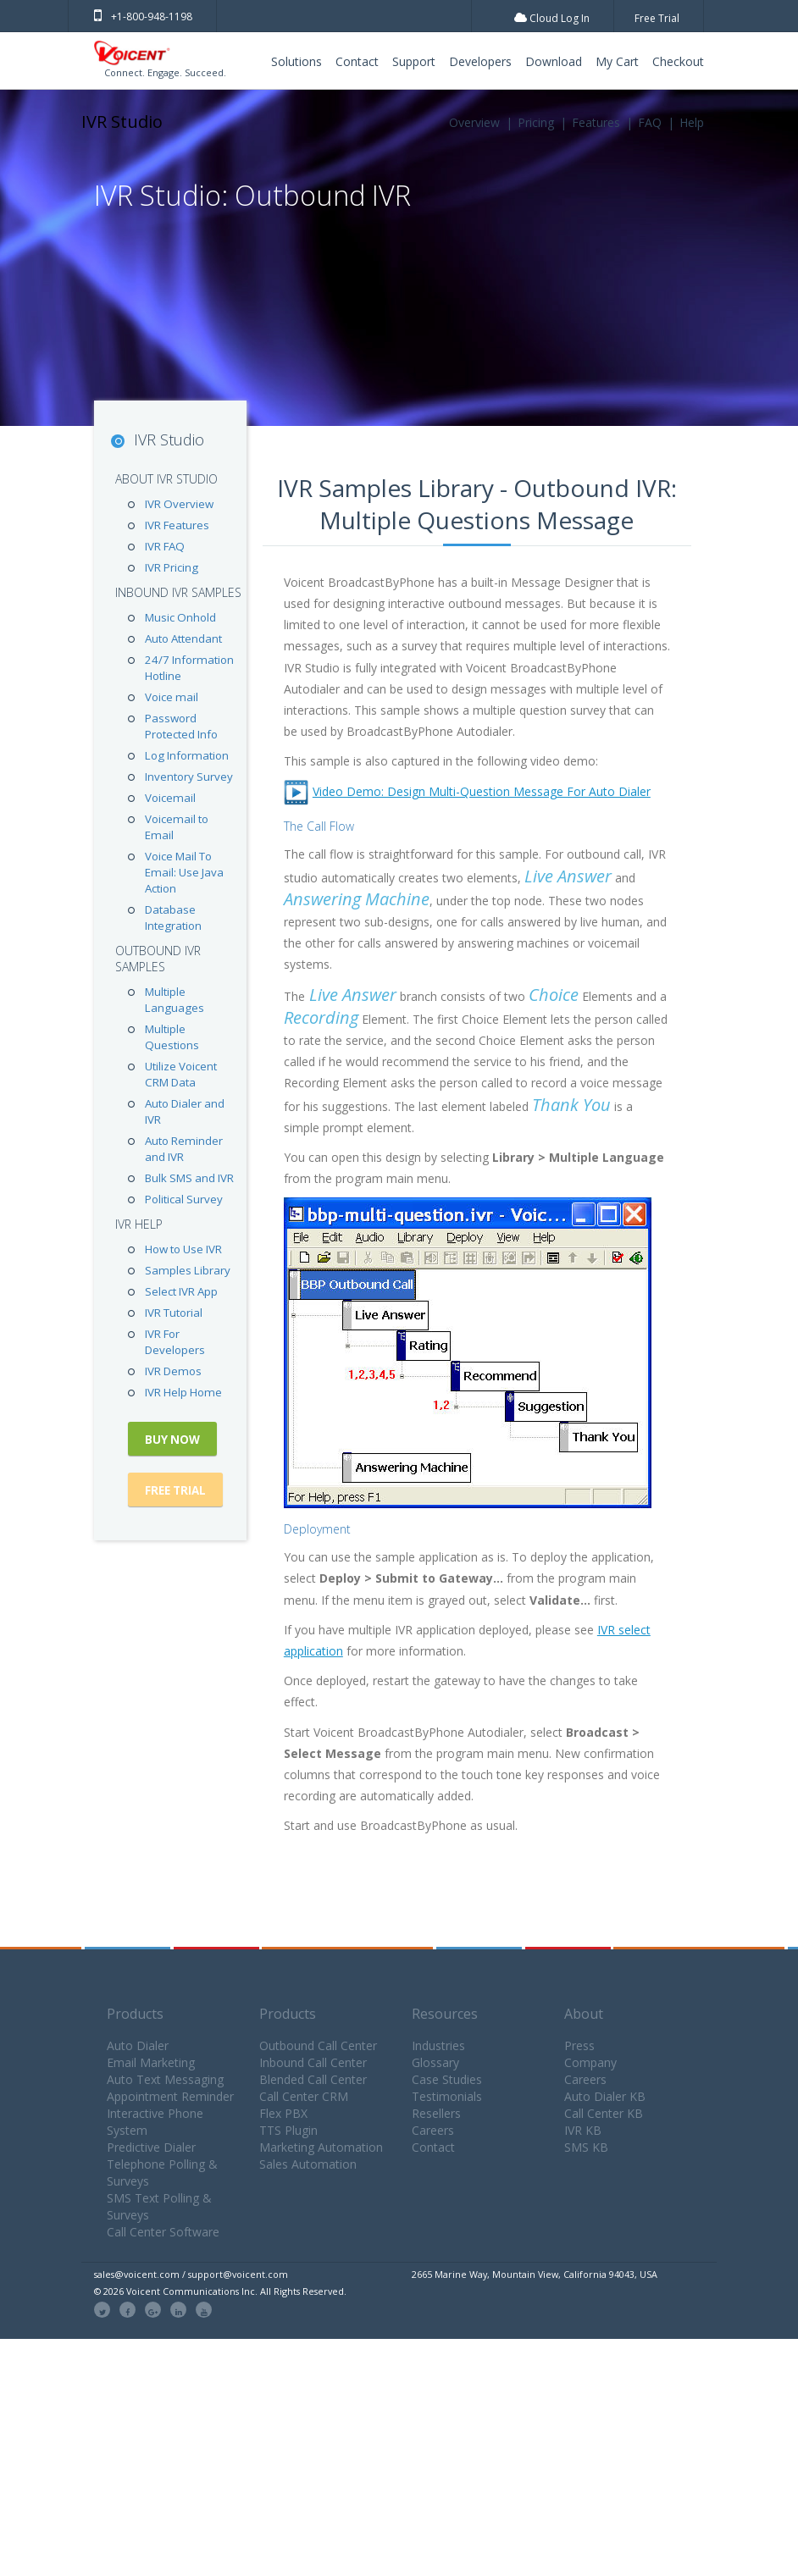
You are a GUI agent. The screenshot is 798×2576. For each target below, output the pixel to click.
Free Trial (657, 18)
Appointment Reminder (170, 2096)
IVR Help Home (183, 1392)
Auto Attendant (183, 638)
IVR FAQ (165, 546)
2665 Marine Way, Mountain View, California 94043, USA (534, 2274)
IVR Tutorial (173, 1312)
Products (135, 2013)
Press (579, 2045)
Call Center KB (603, 2113)
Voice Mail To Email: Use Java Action (184, 872)
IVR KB (582, 2130)
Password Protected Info (181, 726)
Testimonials (447, 2096)
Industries (438, 2045)
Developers (480, 61)
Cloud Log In (552, 18)
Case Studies (447, 2079)
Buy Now (172, 1439)
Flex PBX (283, 2113)
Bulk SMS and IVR (189, 1178)
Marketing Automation (321, 2147)
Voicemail (170, 797)
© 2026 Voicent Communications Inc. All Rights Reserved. (220, 2291)
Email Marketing (151, 2062)
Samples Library (187, 1270)
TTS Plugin (288, 2130)
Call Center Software (163, 2232)
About (583, 2013)
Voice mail (171, 697)
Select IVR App (181, 1291)
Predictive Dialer (151, 2147)
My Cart (617, 61)
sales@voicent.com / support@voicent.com (191, 2274)
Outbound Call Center (318, 2045)
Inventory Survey (189, 776)
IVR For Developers (175, 1341)
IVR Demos (173, 1371)
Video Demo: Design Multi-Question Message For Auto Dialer (482, 791)
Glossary (435, 2062)
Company (590, 2062)
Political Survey (184, 1199)
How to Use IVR (183, 1249)
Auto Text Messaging (165, 2079)
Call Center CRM (303, 2096)
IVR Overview (179, 503)
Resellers (436, 2113)
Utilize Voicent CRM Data (181, 1074)
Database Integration (173, 917)
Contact (357, 61)
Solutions (296, 61)
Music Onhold (180, 617)
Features (596, 122)
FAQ (650, 122)
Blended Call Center (313, 2079)
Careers (433, 2130)
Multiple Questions (172, 1037)
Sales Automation (308, 2164)
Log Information (187, 755)
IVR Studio (122, 121)
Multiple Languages (174, 999)
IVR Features (177, 525)
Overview (474, 122)
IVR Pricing (171, 567)
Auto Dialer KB (605, 2096)
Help (691, 122)
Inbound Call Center (313, 2062)
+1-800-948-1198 (143, 16)
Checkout (678, 61)
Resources (445, 2013)
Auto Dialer (138, 2045)
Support (413, 61)
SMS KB (586, 2147)
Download (553, 61)
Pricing (536, 122)
